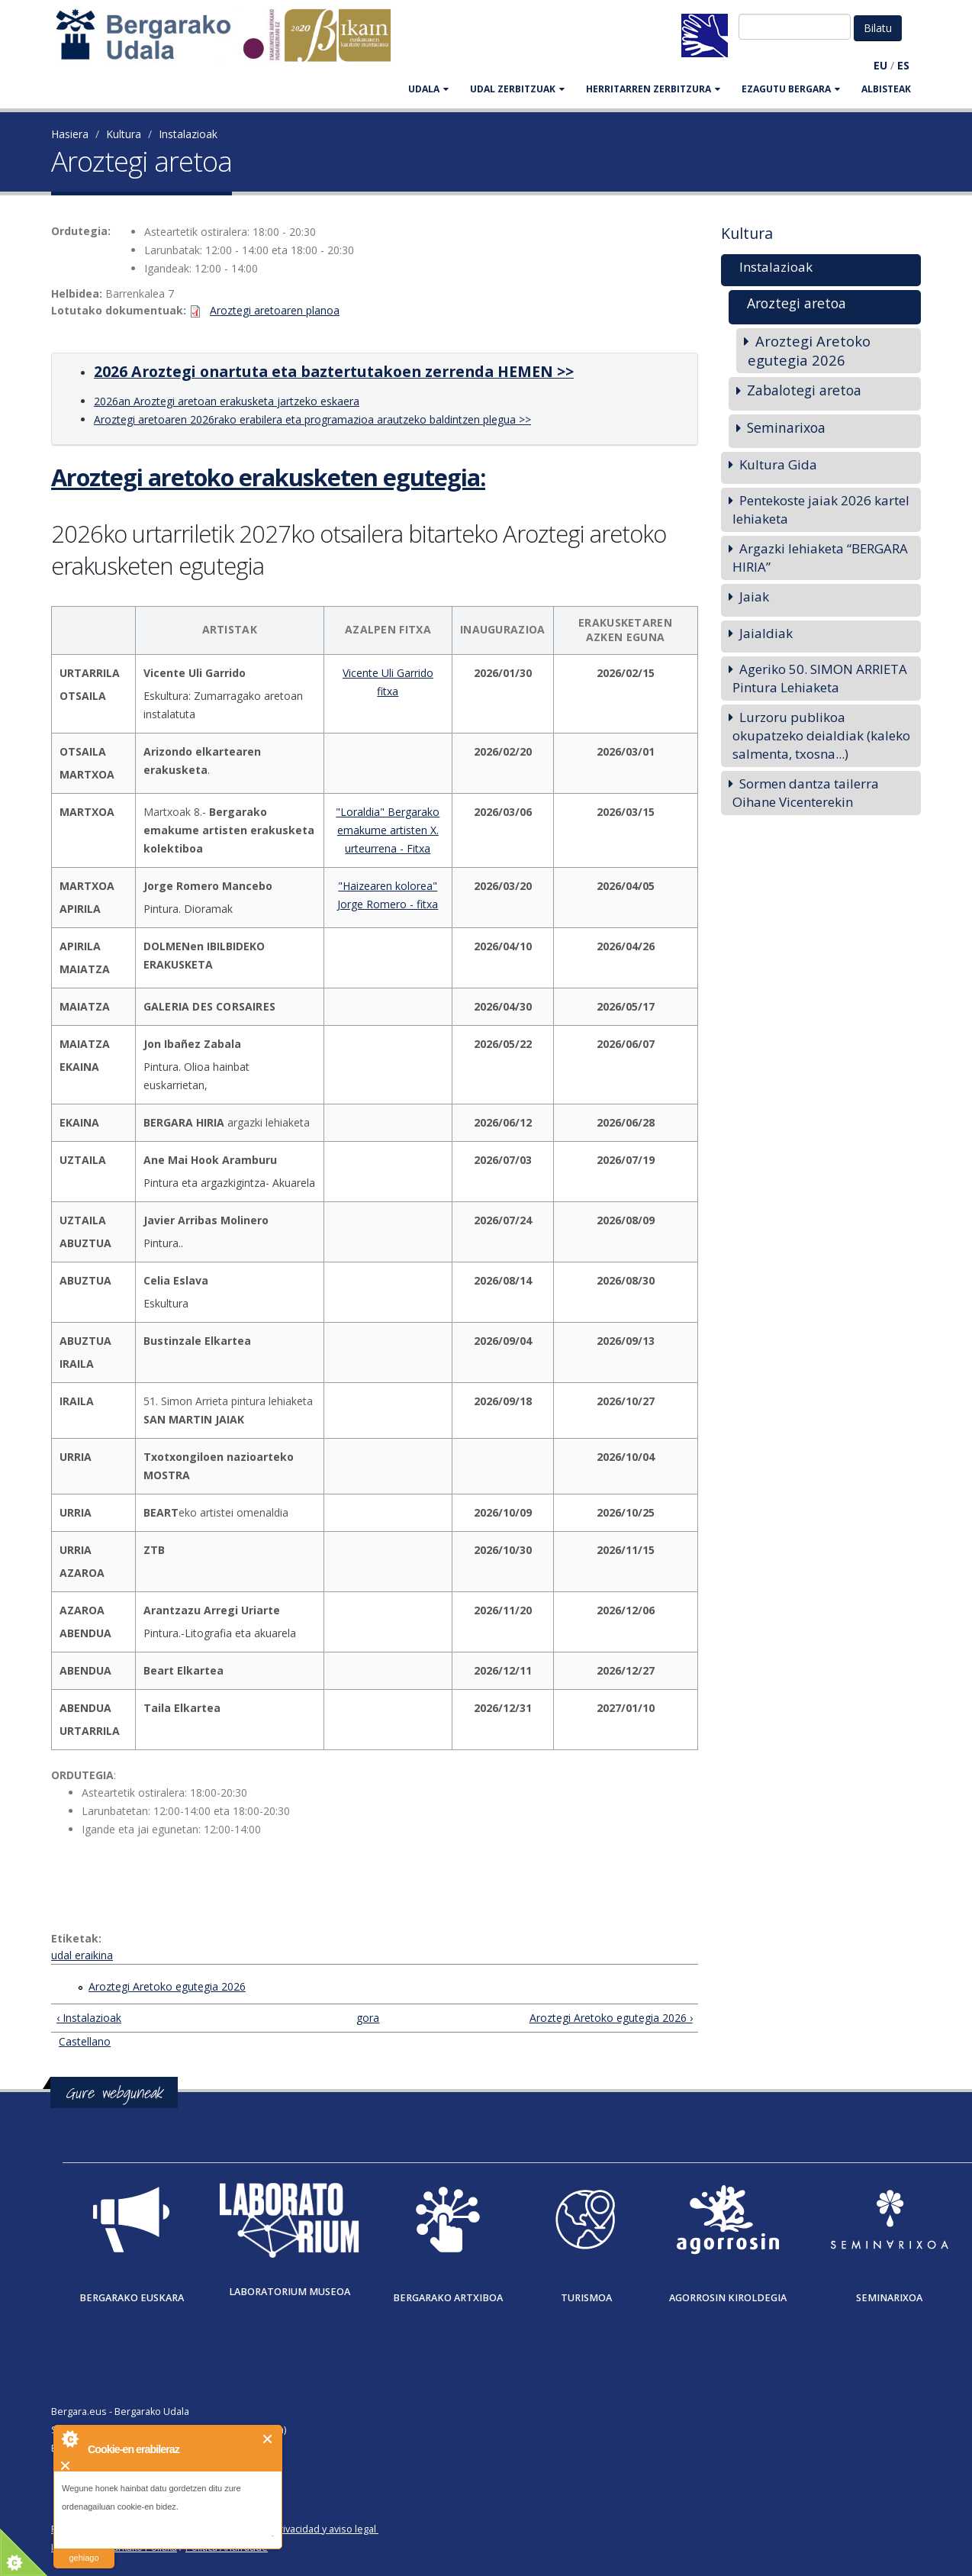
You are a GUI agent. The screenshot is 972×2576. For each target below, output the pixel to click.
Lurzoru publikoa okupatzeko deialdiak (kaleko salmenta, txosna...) (821, 735)
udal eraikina (82, 1955)
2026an (112, 401)
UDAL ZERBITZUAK (517, 88)
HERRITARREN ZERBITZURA (653, 88)
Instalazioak (188, 134)
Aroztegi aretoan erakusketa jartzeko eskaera (244, 401)
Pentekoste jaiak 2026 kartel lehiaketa (820, 509)
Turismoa (586, 2297)
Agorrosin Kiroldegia (728, 2297)
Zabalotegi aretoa (804, 390)
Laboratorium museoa (289, 2291)
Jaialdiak (766, 633)
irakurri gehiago (83, 2548)
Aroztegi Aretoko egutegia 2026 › (611, 2017)
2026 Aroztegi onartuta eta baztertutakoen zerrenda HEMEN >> (334, 371)
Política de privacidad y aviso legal (300, 2529)
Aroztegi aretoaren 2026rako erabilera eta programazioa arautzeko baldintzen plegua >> (312, 419)
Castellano (85, 2041)
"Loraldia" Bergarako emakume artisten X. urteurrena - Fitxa (387, 830)
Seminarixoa (786, 427)
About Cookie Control (69, 2439)
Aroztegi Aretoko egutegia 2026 (167, 1986)
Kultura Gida (778, 464)
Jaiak (754, 596)
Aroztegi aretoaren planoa (275, 310)
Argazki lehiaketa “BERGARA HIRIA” (820, 557)
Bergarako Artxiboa (448, 2297)
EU (880, 65)
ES (903, 65)
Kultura (123, 134)
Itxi (268, 2439)
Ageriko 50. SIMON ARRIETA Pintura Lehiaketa (819, 678)
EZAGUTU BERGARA (791, 88)
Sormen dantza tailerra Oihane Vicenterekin (805, 793)
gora (367, 2017)
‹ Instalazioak (88, 2017)
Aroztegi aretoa (796, 303)
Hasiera (70, 134)
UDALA (428, 88)
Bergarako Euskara (131, 2297)
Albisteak (886, 88)
